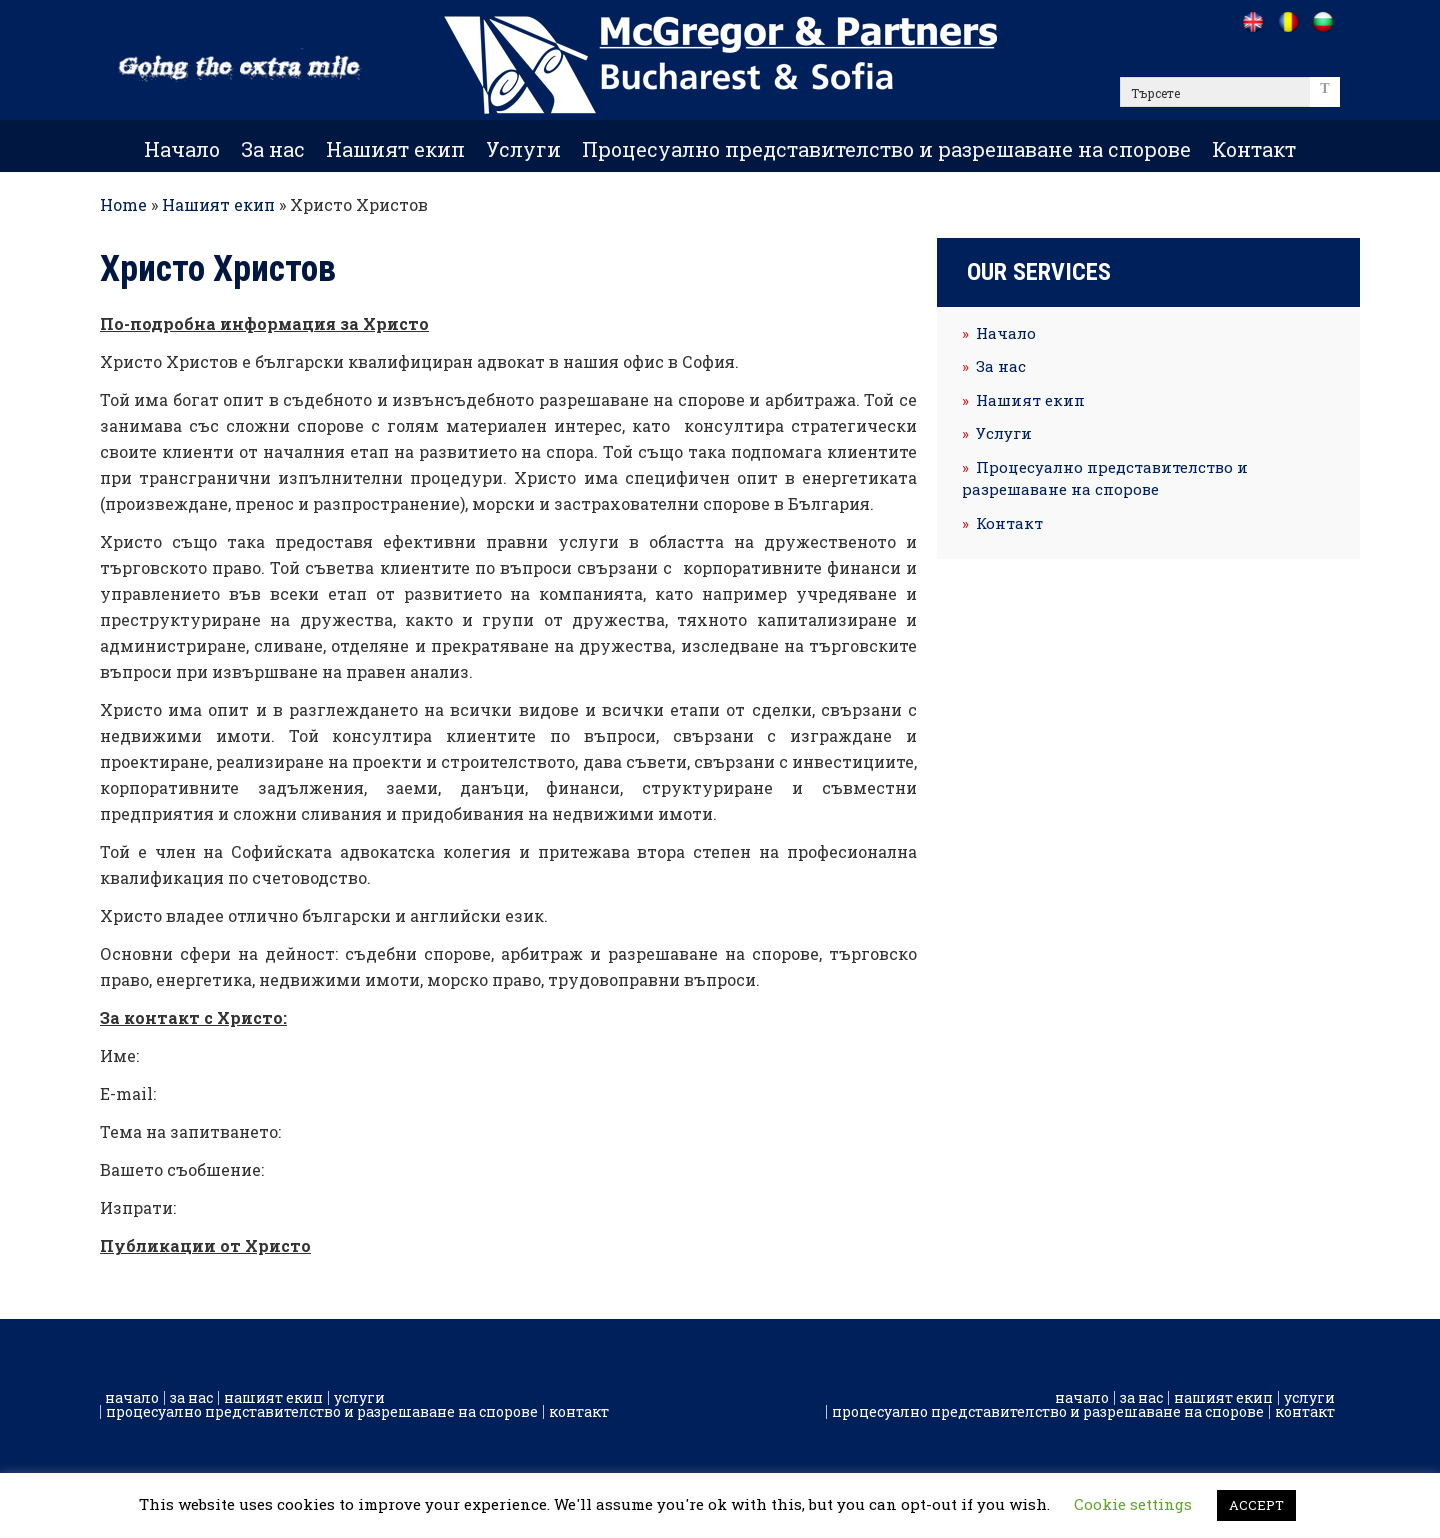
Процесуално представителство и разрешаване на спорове (886, 149)
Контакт (1254, 149)
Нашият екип (395, 149)
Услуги (523, 149)
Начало (182, 149)
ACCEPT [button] (1256, 1505)
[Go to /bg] (1322, 22)
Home (123, 204)
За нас (273, 149)
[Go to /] (1252, 22)
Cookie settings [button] (1133, 1504)
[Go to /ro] (1287, 22)
